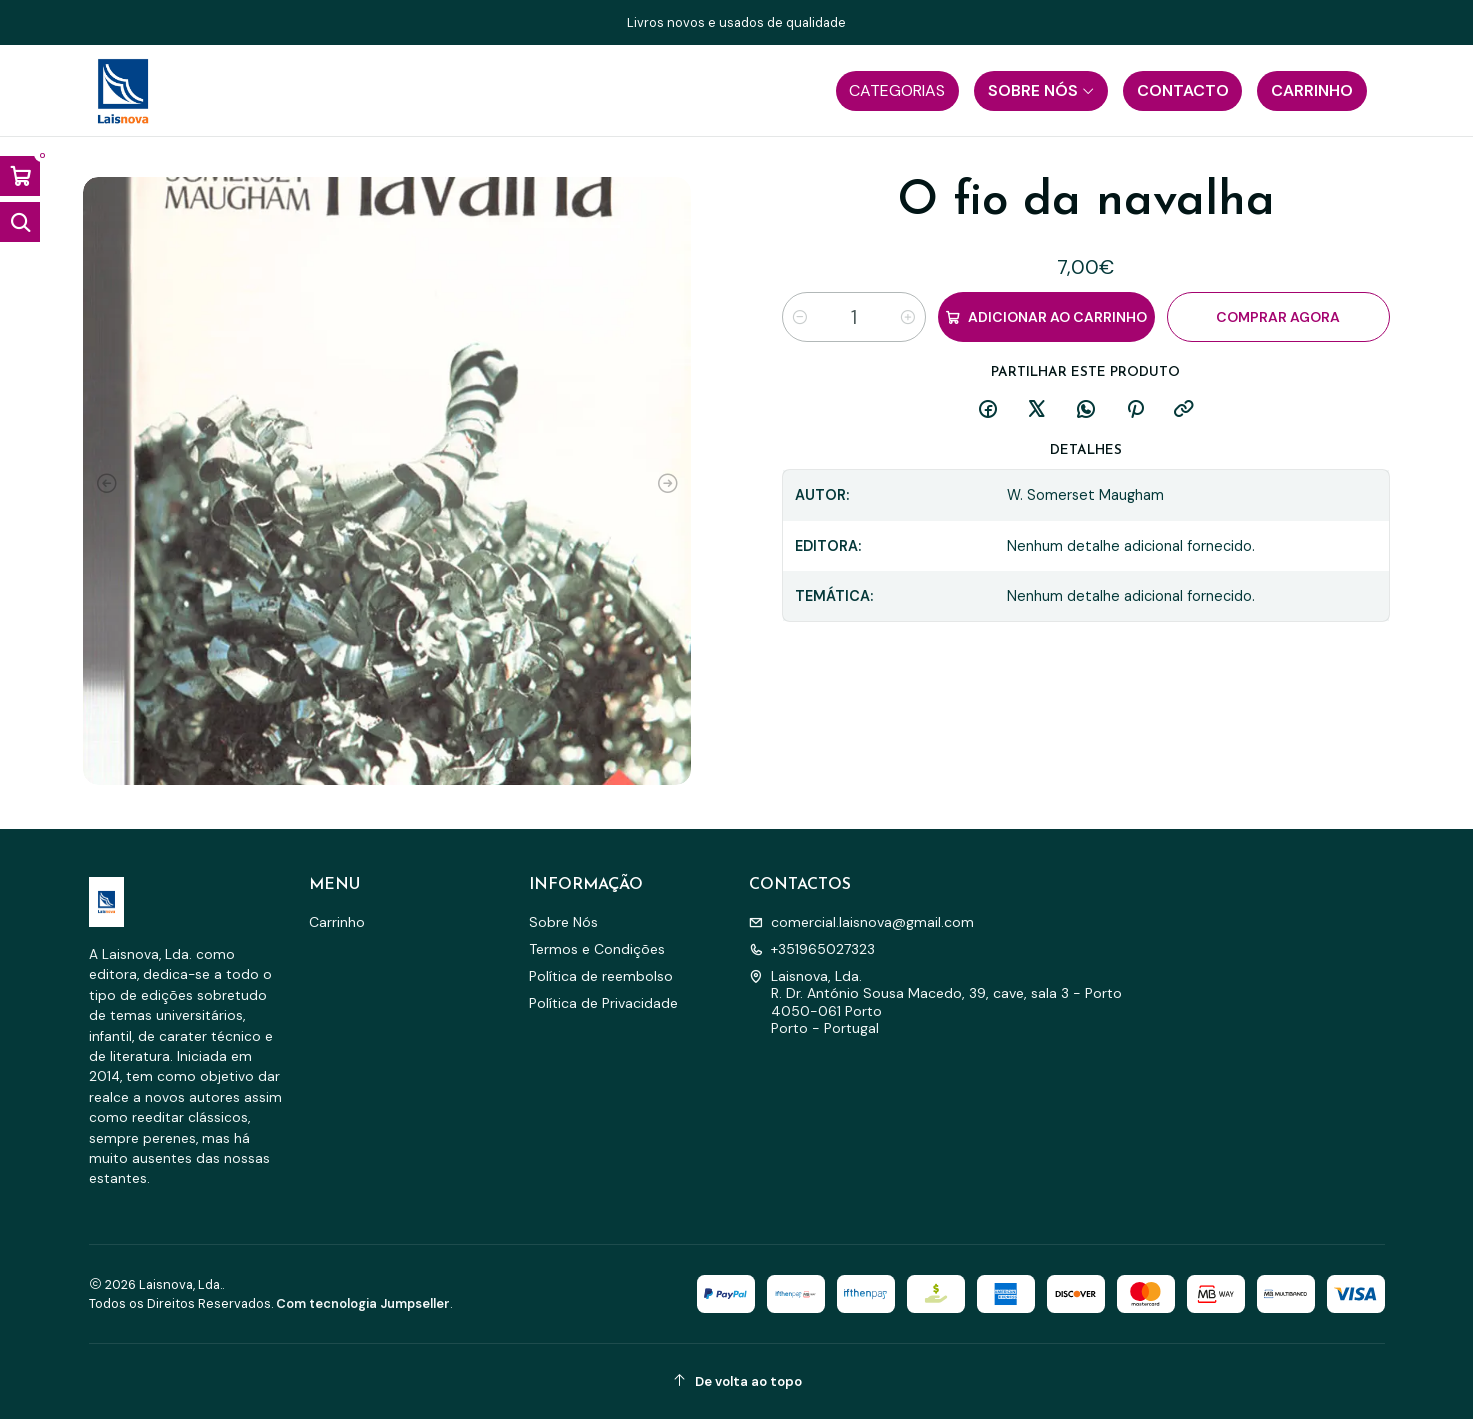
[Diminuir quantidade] (800, 317)
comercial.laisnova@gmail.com (861, 922)
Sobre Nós (563, 922)
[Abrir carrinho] (20, 176)
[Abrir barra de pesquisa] (20, 222)
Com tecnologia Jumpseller (363, 1303)
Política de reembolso (601, 976)
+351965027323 (812, 949)
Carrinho (337, 922)
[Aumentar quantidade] (908, 317)
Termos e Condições (597, 949)
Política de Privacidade (603, 1003)
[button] (897, 91)
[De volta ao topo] (737, 1381)
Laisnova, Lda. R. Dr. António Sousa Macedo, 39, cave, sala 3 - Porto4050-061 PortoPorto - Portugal (935, 1002)
